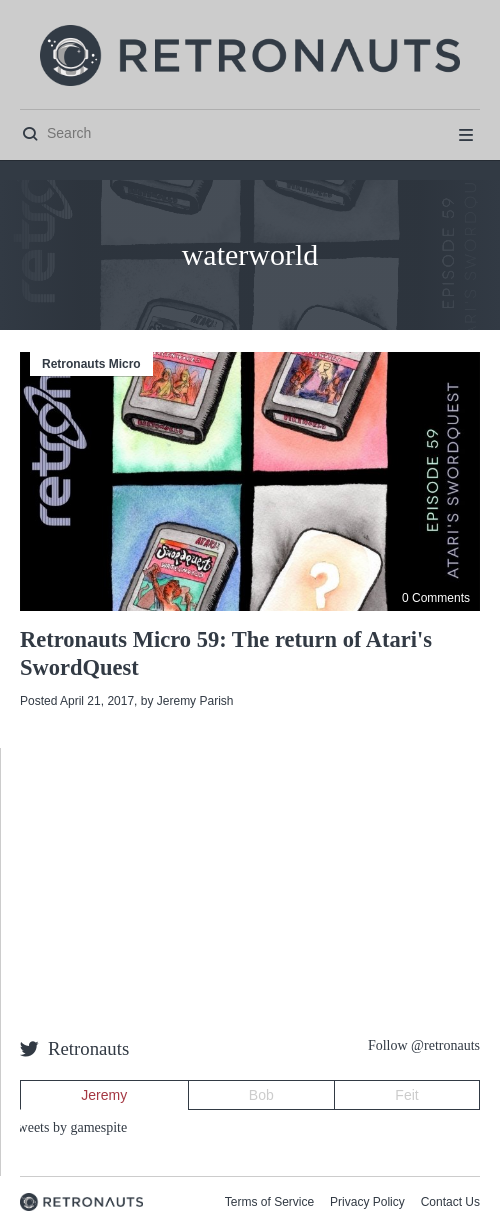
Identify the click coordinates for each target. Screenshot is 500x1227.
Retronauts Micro (91, 364)
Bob (261, 1095)
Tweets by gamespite (68, 1127)
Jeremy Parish (195, 701)
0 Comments (436, 598)
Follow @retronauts (424, 1045)
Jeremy (104, 1095)
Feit (406, 1095)
